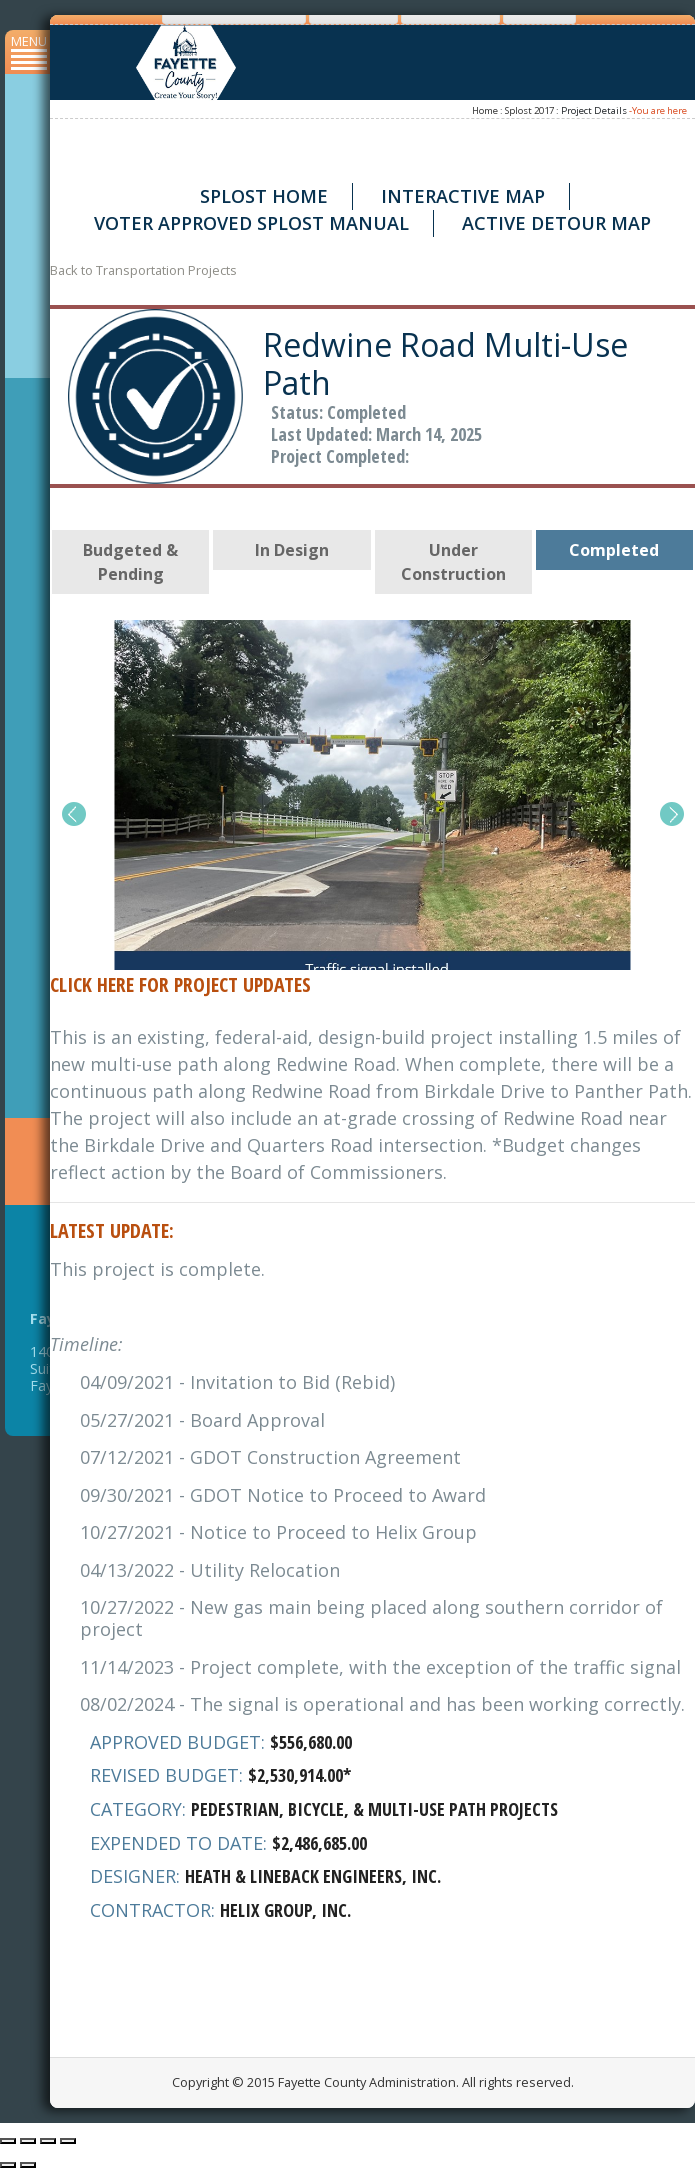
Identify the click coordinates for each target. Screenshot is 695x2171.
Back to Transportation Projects (143, 270)
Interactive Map (463, 196)
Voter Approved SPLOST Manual (251, 223)
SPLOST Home (264, 196)
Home (485, 110)
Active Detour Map (556, 223)
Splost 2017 (529, 110)
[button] (73, 814)
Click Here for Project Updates (180, 984)
